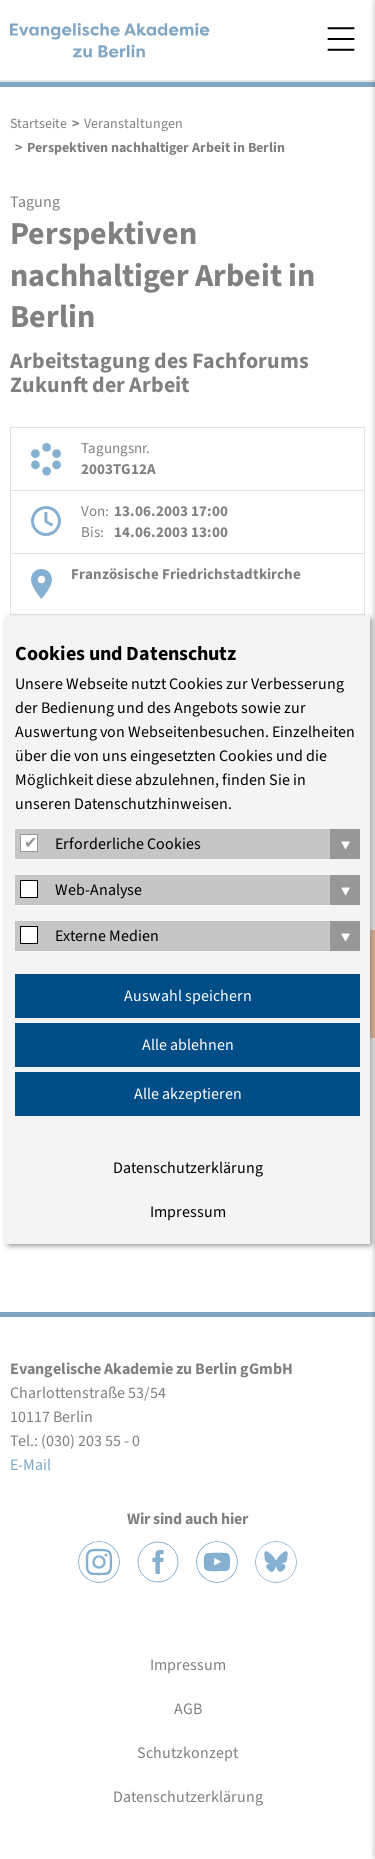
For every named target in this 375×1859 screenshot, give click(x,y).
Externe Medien (107, 936)
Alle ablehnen (188, 1045)
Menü (341, 39)
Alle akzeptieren (188, 1094)
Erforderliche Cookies (128, 844)
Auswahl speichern (188, 996)
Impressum (188, 1212)
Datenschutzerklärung (188, 1168)
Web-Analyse (98, 890)
